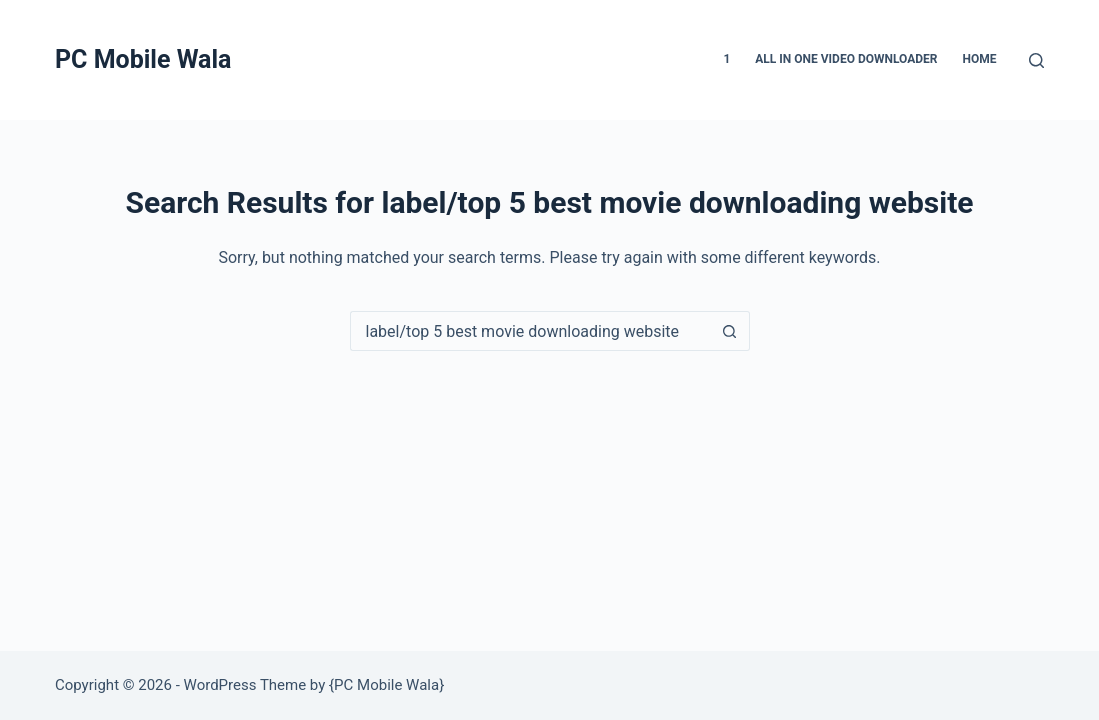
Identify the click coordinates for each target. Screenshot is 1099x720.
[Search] (1036, 60)
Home (980, 59)
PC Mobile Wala (143, 59)
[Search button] (730, 331)
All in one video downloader (846, 59)
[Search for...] (530, 331)
